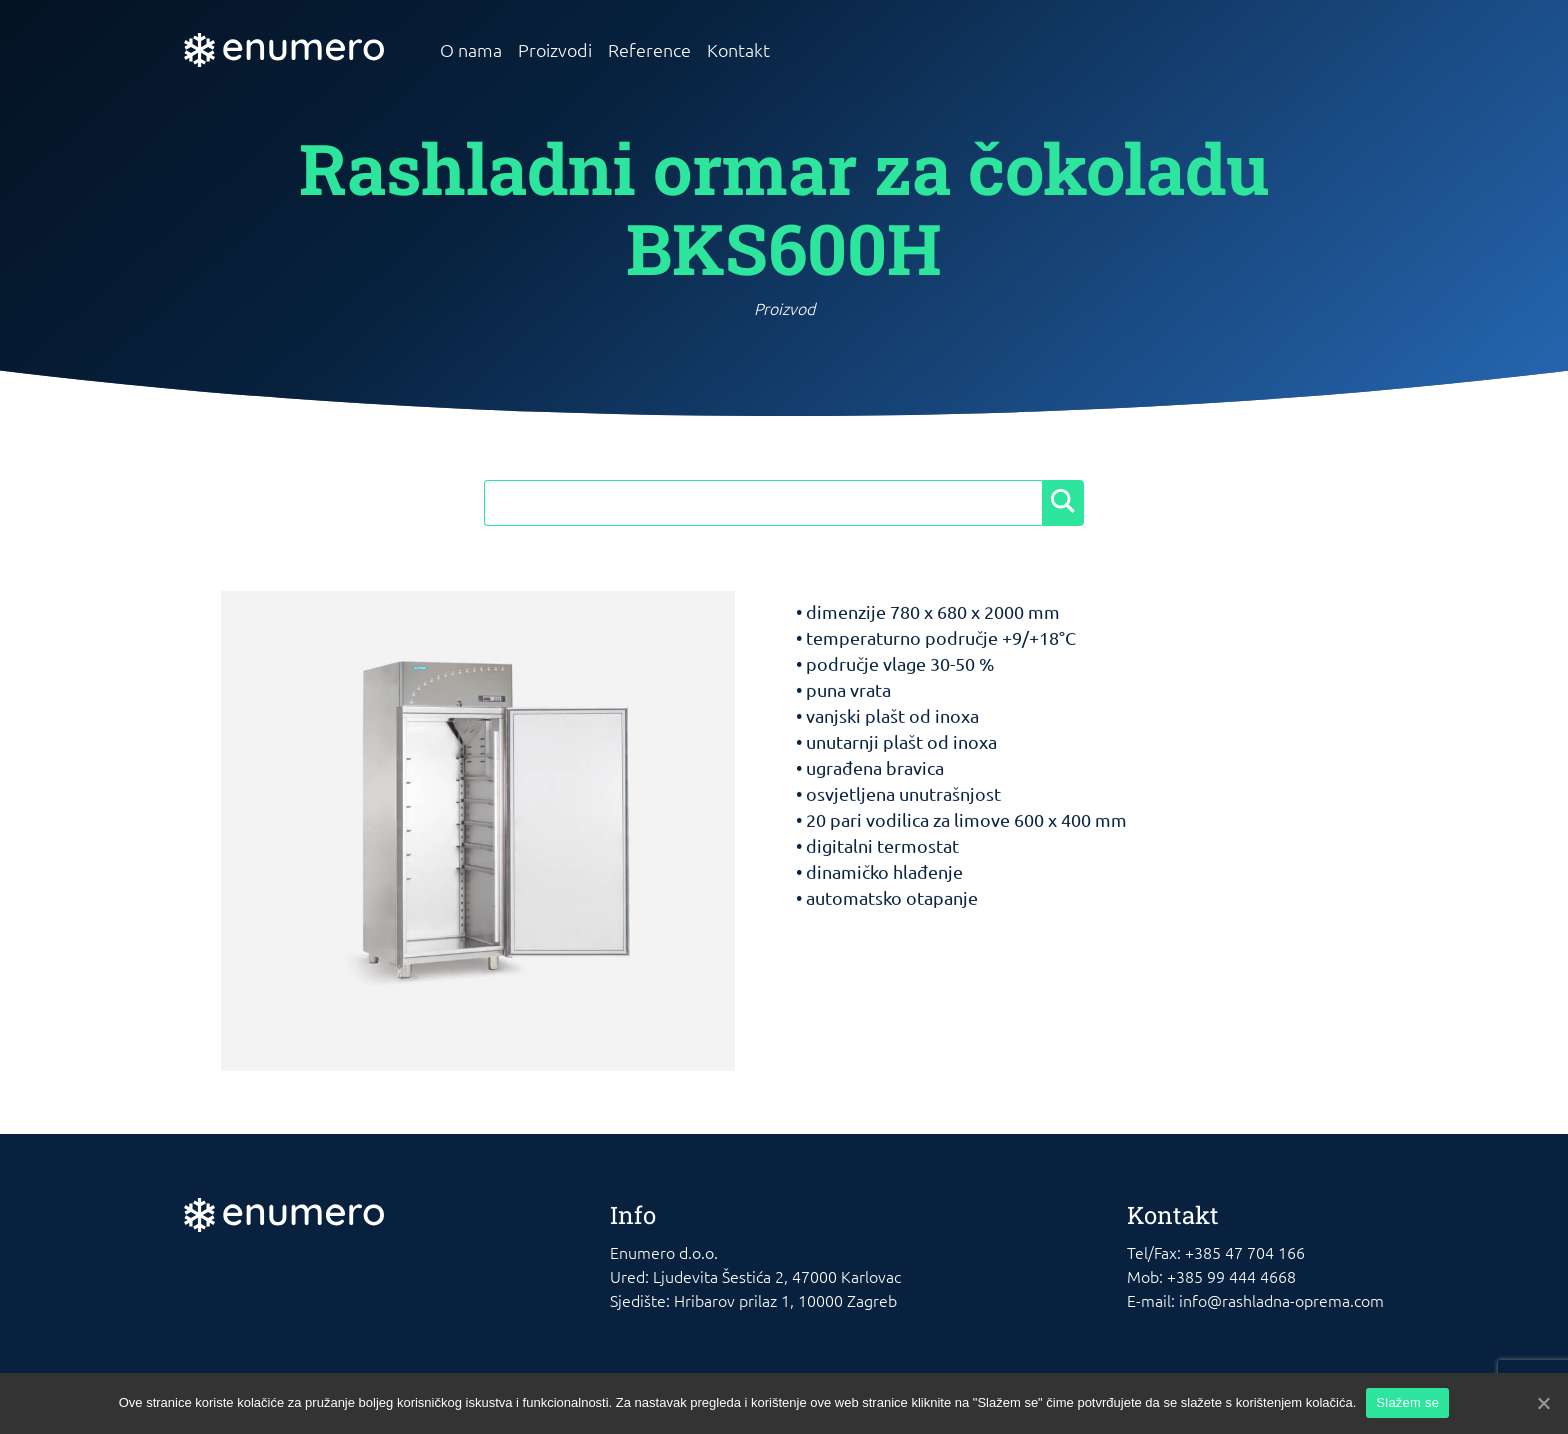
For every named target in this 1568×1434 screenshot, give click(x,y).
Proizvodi (555, 49)
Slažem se (1407, 1402)
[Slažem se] (1543, 1403)
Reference (649, 49)
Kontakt (738, 49)
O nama (471, 49)
